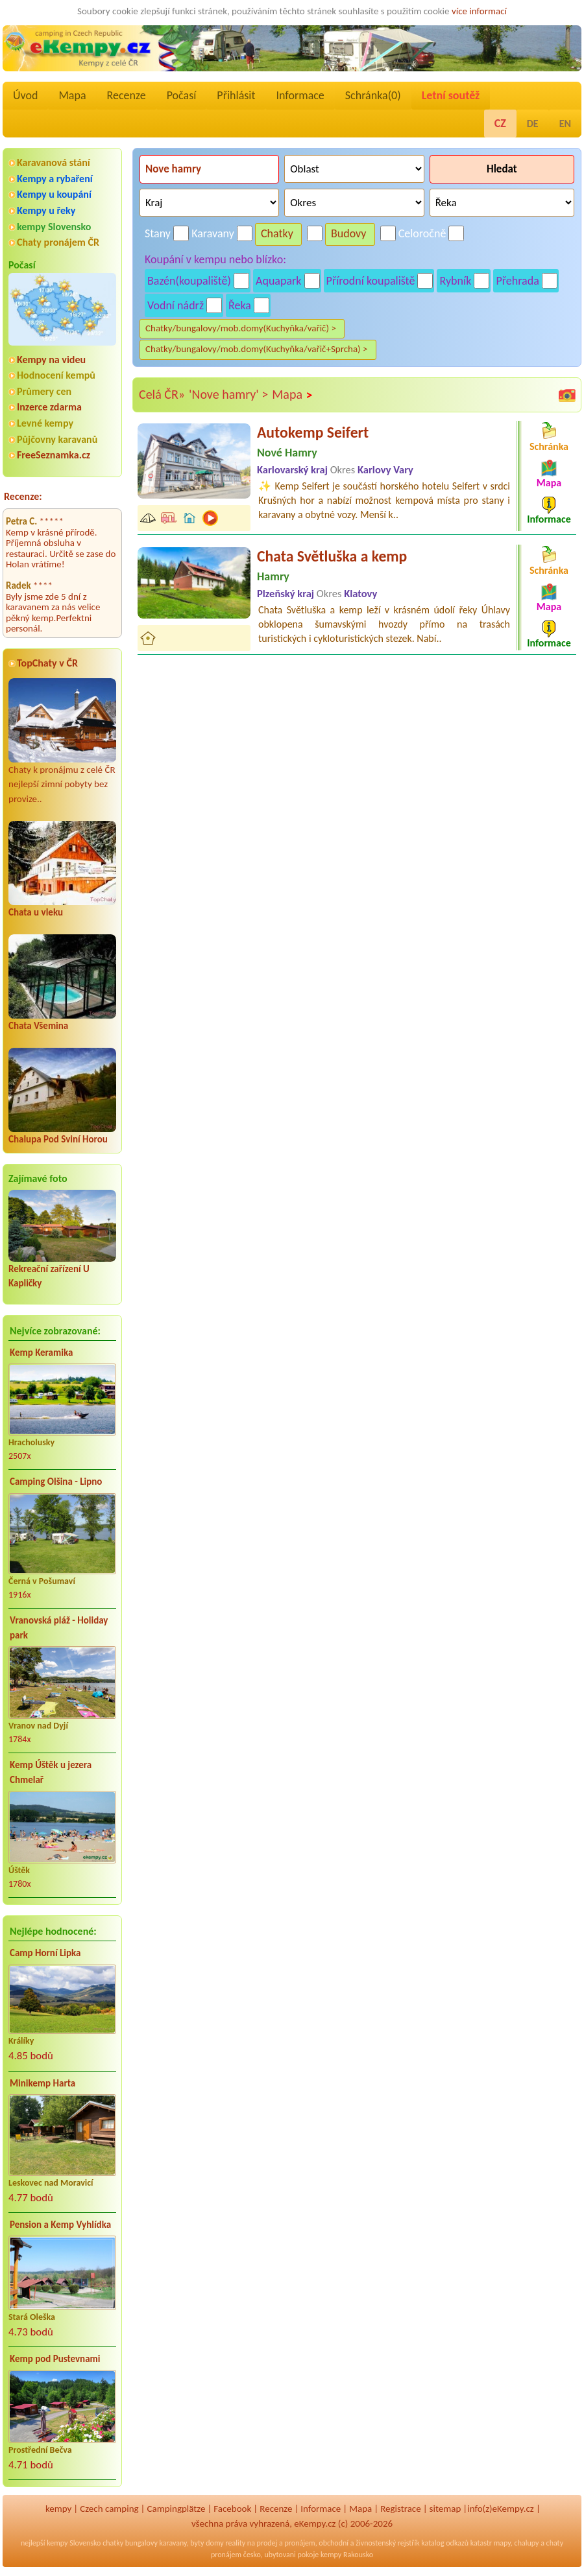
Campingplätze (176, 2508)
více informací (479, 11)
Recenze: (23, 496)
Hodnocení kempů (56, 375)
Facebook (232, 2508)
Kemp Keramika (41, 1352)
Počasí (182, 95)
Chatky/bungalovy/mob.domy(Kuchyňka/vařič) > (240, 328)
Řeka (239, 305)
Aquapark (279, 281)
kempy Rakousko (347, 2554)
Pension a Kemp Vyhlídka (60, 2224)
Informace (300, 95)
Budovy (349, 233)
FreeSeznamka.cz (53, 455)
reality (235, 2542)
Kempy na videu (51, 359)
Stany (158, 233)
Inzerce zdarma (49, 407)
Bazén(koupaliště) (189, 281)
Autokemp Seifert (313, 432)
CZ (500, 123)
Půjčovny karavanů (57, 439)
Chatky (277, 233)
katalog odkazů (444, 2542)
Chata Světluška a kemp (332, 556)
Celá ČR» (162, 394)
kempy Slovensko (54, 226)
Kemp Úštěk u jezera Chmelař (50, 1772)
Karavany (212, 233)
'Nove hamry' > (228, 394)
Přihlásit (236, 95)
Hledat (502, 169)
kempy (58, 2508)
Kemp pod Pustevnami (55, 2359)
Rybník (455, 281)
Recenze (126, 95)
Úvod (25, 95)
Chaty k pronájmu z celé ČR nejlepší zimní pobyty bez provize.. (62, 741)
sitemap (445, 2508)
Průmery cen (44, 391)
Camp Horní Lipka (45, 1953)
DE (533, 123)
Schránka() (373, 95)
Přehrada (517, 281)
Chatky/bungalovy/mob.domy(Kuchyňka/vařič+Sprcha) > (256, 349)
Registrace (400, 2508)
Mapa (72, 95)
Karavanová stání (53, 162)
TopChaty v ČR (47, 663)
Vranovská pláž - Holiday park (59, 1627)
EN (565, 123)
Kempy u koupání (54, 194)
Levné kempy (45, 423)
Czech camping (109, 2508)
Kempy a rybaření (55, 178)
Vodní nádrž (175, 305)
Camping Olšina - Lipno (56, 1481)
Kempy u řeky (46, 210)
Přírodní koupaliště (370, 281)
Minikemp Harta (42, 2083)
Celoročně (422, 233)
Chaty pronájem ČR (58, 242)
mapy (502, 2542)
